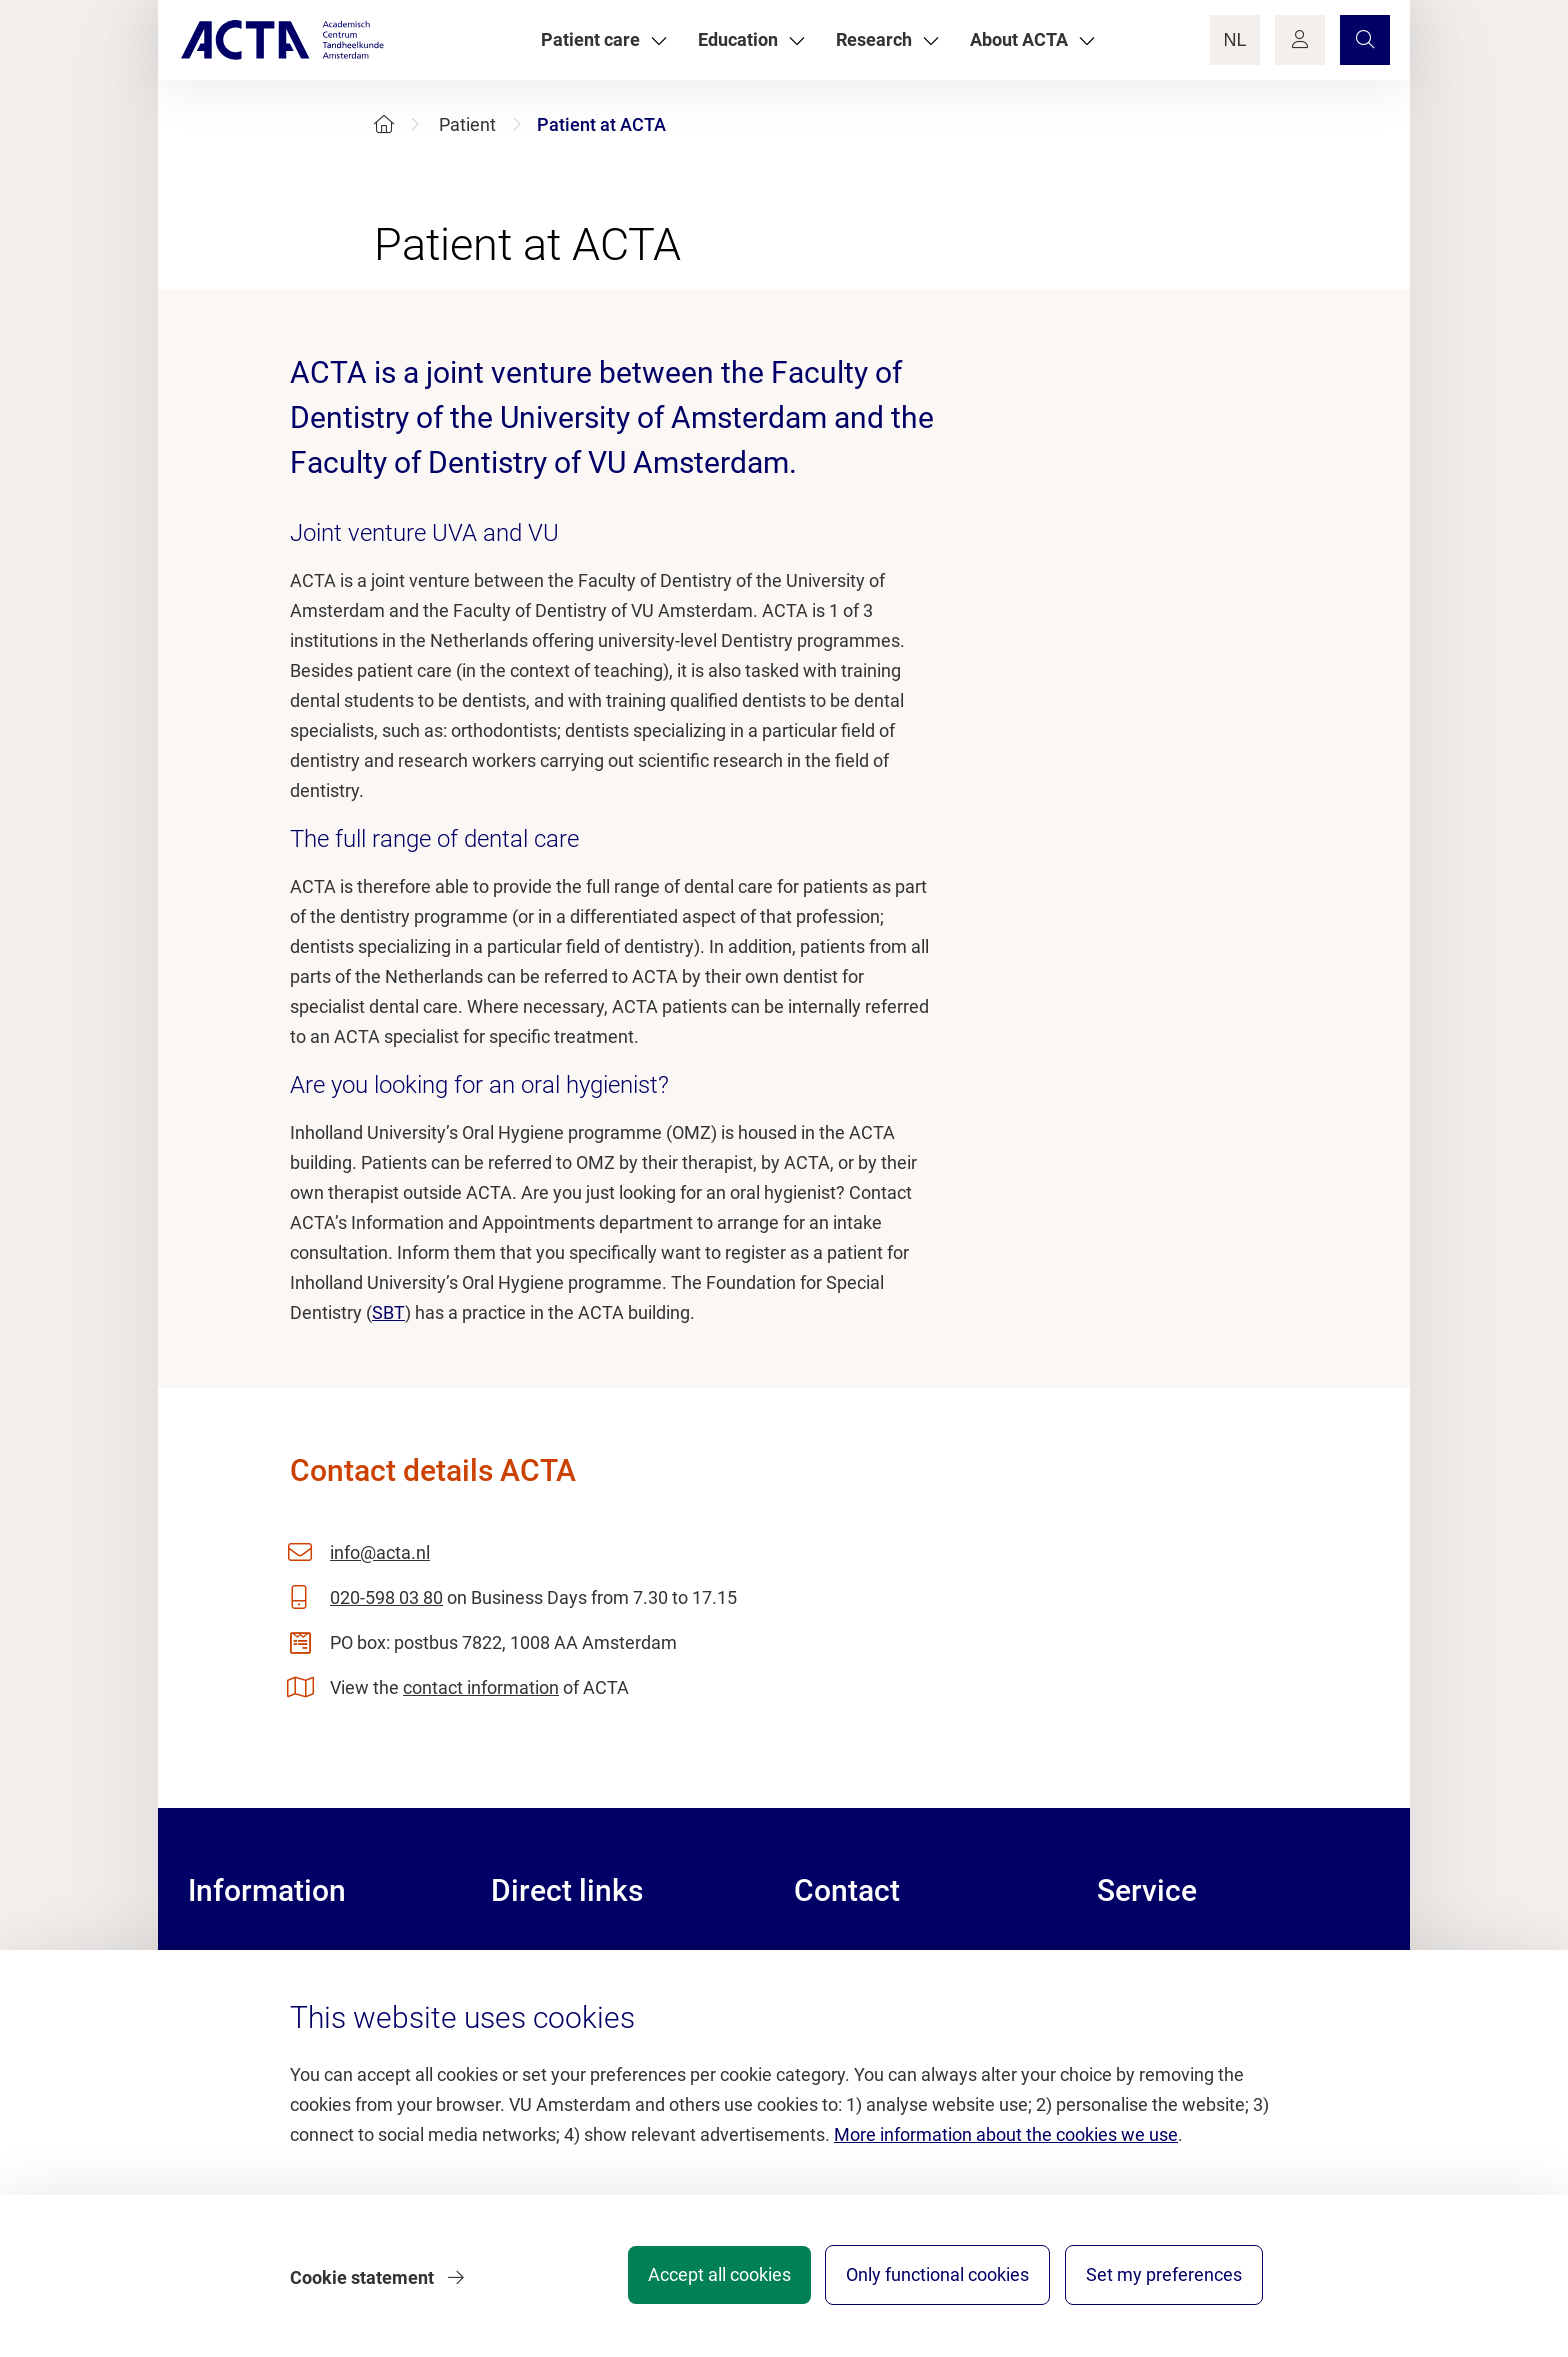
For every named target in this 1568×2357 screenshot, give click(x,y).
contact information (481, 1687)
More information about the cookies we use (1006, 2141)
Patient (467, 124)
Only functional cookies (928, 2281)
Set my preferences (1164, 2281)
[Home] (384, 124)
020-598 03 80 (386, 1597)
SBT (388, 1312)
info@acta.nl (380, 1552)
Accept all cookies (700, 2281)
